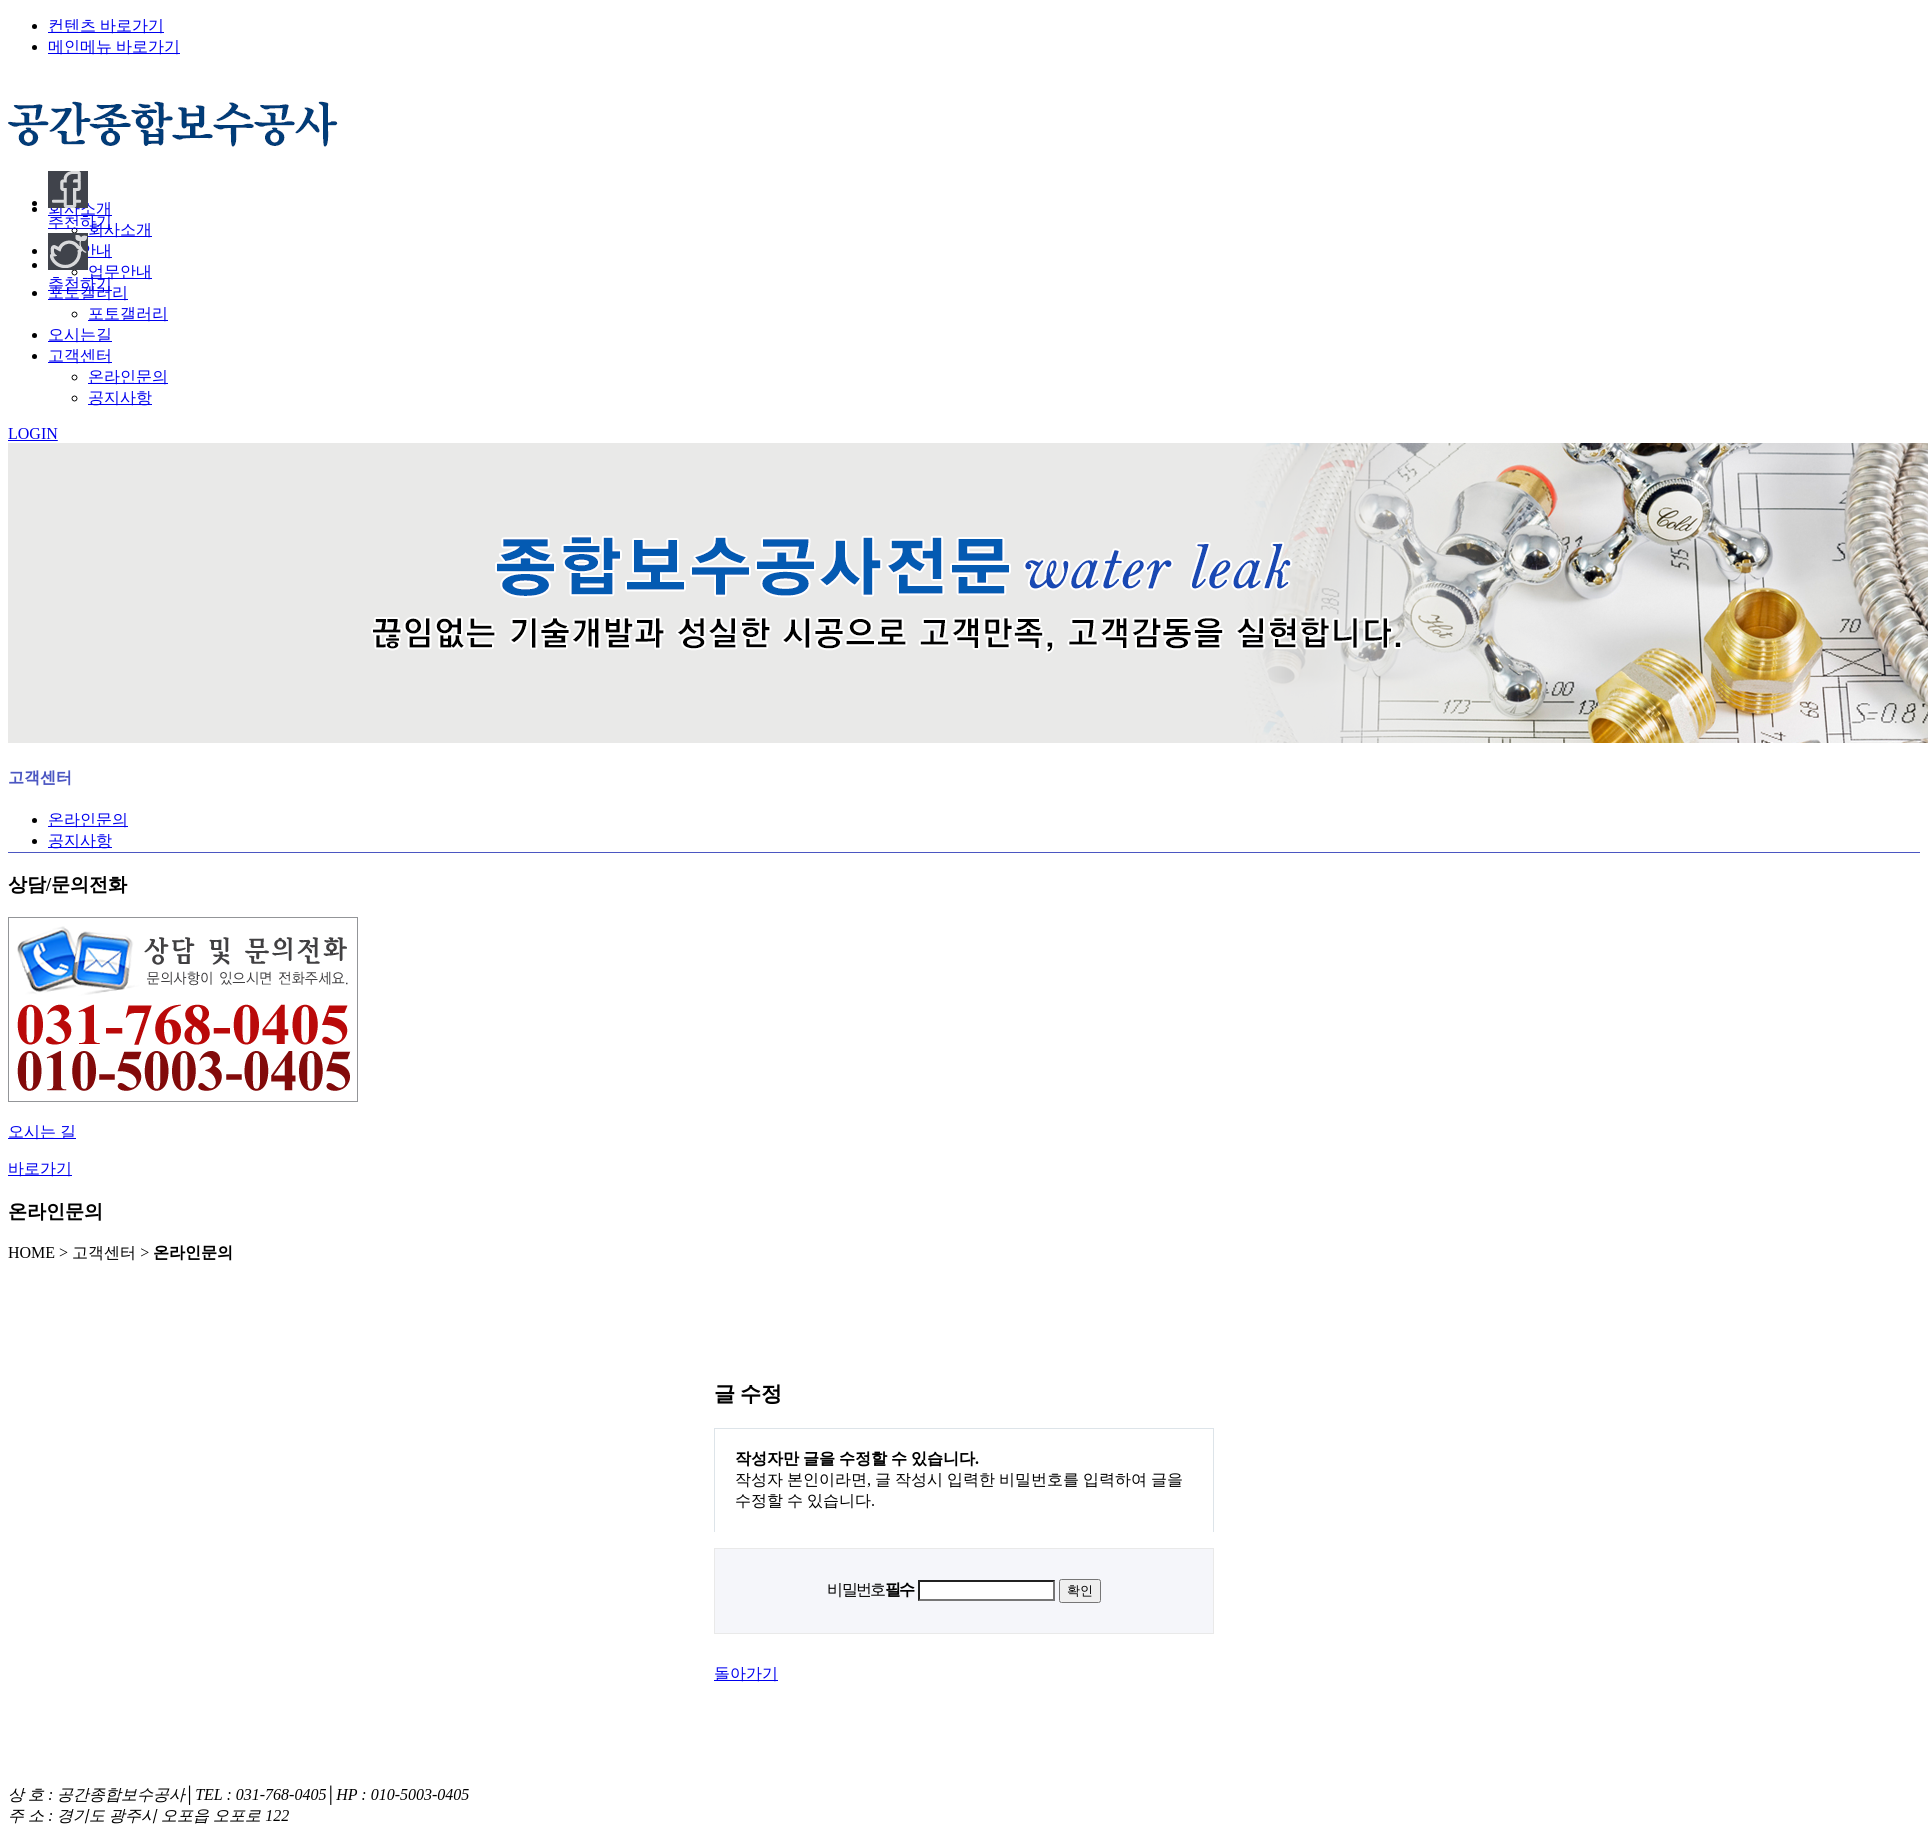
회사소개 (120, 229)
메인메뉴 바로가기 (114, 46)
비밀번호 (870, 1589)
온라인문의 (128, 376)
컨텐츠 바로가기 (106, 25)
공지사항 (120, 397)
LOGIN (33, 433)
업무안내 (120, 271)
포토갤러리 (128, 313)
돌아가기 (746, 1673)
